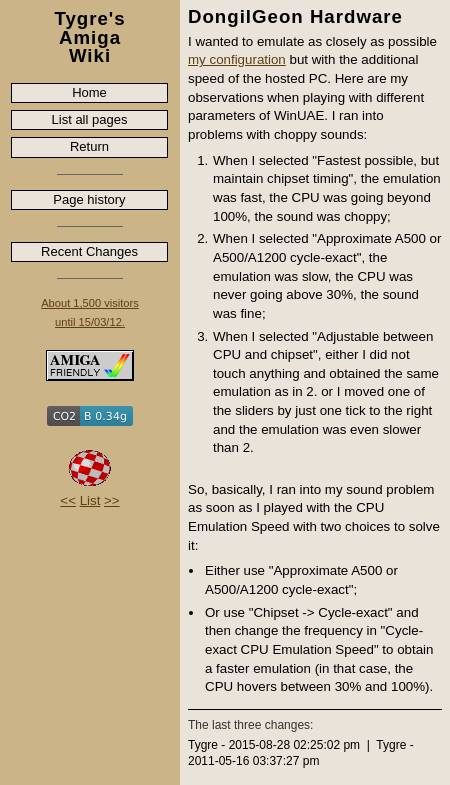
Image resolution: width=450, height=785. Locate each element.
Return (89, 146)
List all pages (90, 119)
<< (68, 500)
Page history (89, 199)
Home (89, 92)
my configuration (237, 59)
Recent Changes (89, 251)
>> (112, 500)
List (90, 500)
